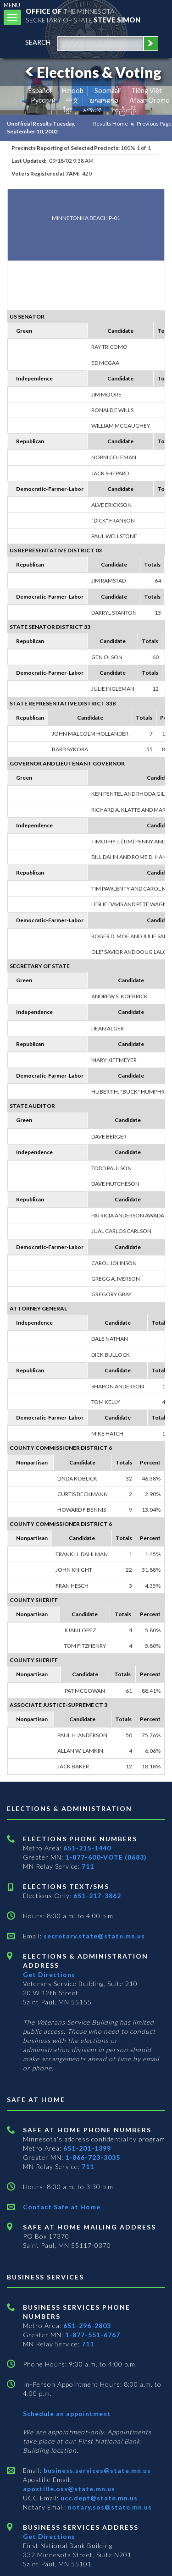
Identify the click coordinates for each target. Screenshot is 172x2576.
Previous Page (154, 123)
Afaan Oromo (149, 100)
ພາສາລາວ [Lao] (104, 100)
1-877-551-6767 (92, 2335)
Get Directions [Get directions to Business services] (49, 2536)
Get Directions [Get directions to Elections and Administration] (49, 1974)
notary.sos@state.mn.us (109, 2507)
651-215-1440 (87, 1848)
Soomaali (107, 90)
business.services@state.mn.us (96, 2470)
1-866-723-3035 (92, 2157)
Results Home (110, 123)
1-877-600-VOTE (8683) (106, 1857)
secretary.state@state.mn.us (93, 1936)
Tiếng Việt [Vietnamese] (146, 90)
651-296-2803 (87, 2325)
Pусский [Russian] (43, 100)
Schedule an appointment (67, 2413)
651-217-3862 (97, 1895)
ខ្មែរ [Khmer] (67, 110)
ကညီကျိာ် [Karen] (124, 110)
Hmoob (72, 90)
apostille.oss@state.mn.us (69, 2489)
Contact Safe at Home (61, 2207)
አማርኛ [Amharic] (92, 110)
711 (88, 1866)
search (37, 42)
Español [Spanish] (39, 90)
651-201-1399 (87, 2148)
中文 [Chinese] (72, 100)
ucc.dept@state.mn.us (98, 2498)
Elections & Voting (91, 72)
